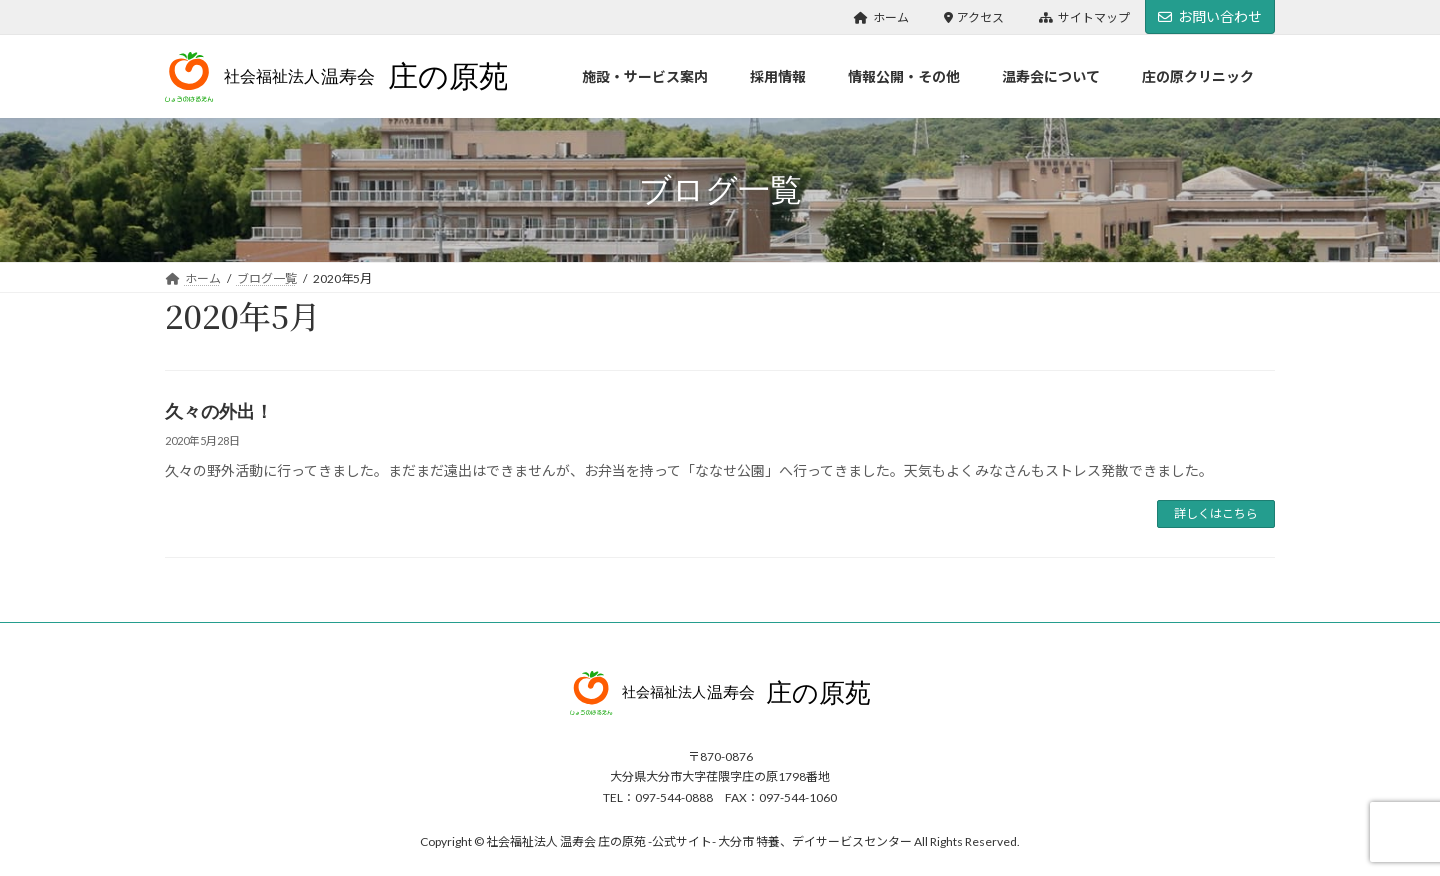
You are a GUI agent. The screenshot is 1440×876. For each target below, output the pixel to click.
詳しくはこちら (1216, 513)
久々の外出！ (219, 412)
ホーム (881, 17)
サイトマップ (1084, 17)
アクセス (974, 17)
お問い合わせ (1210, 16)
